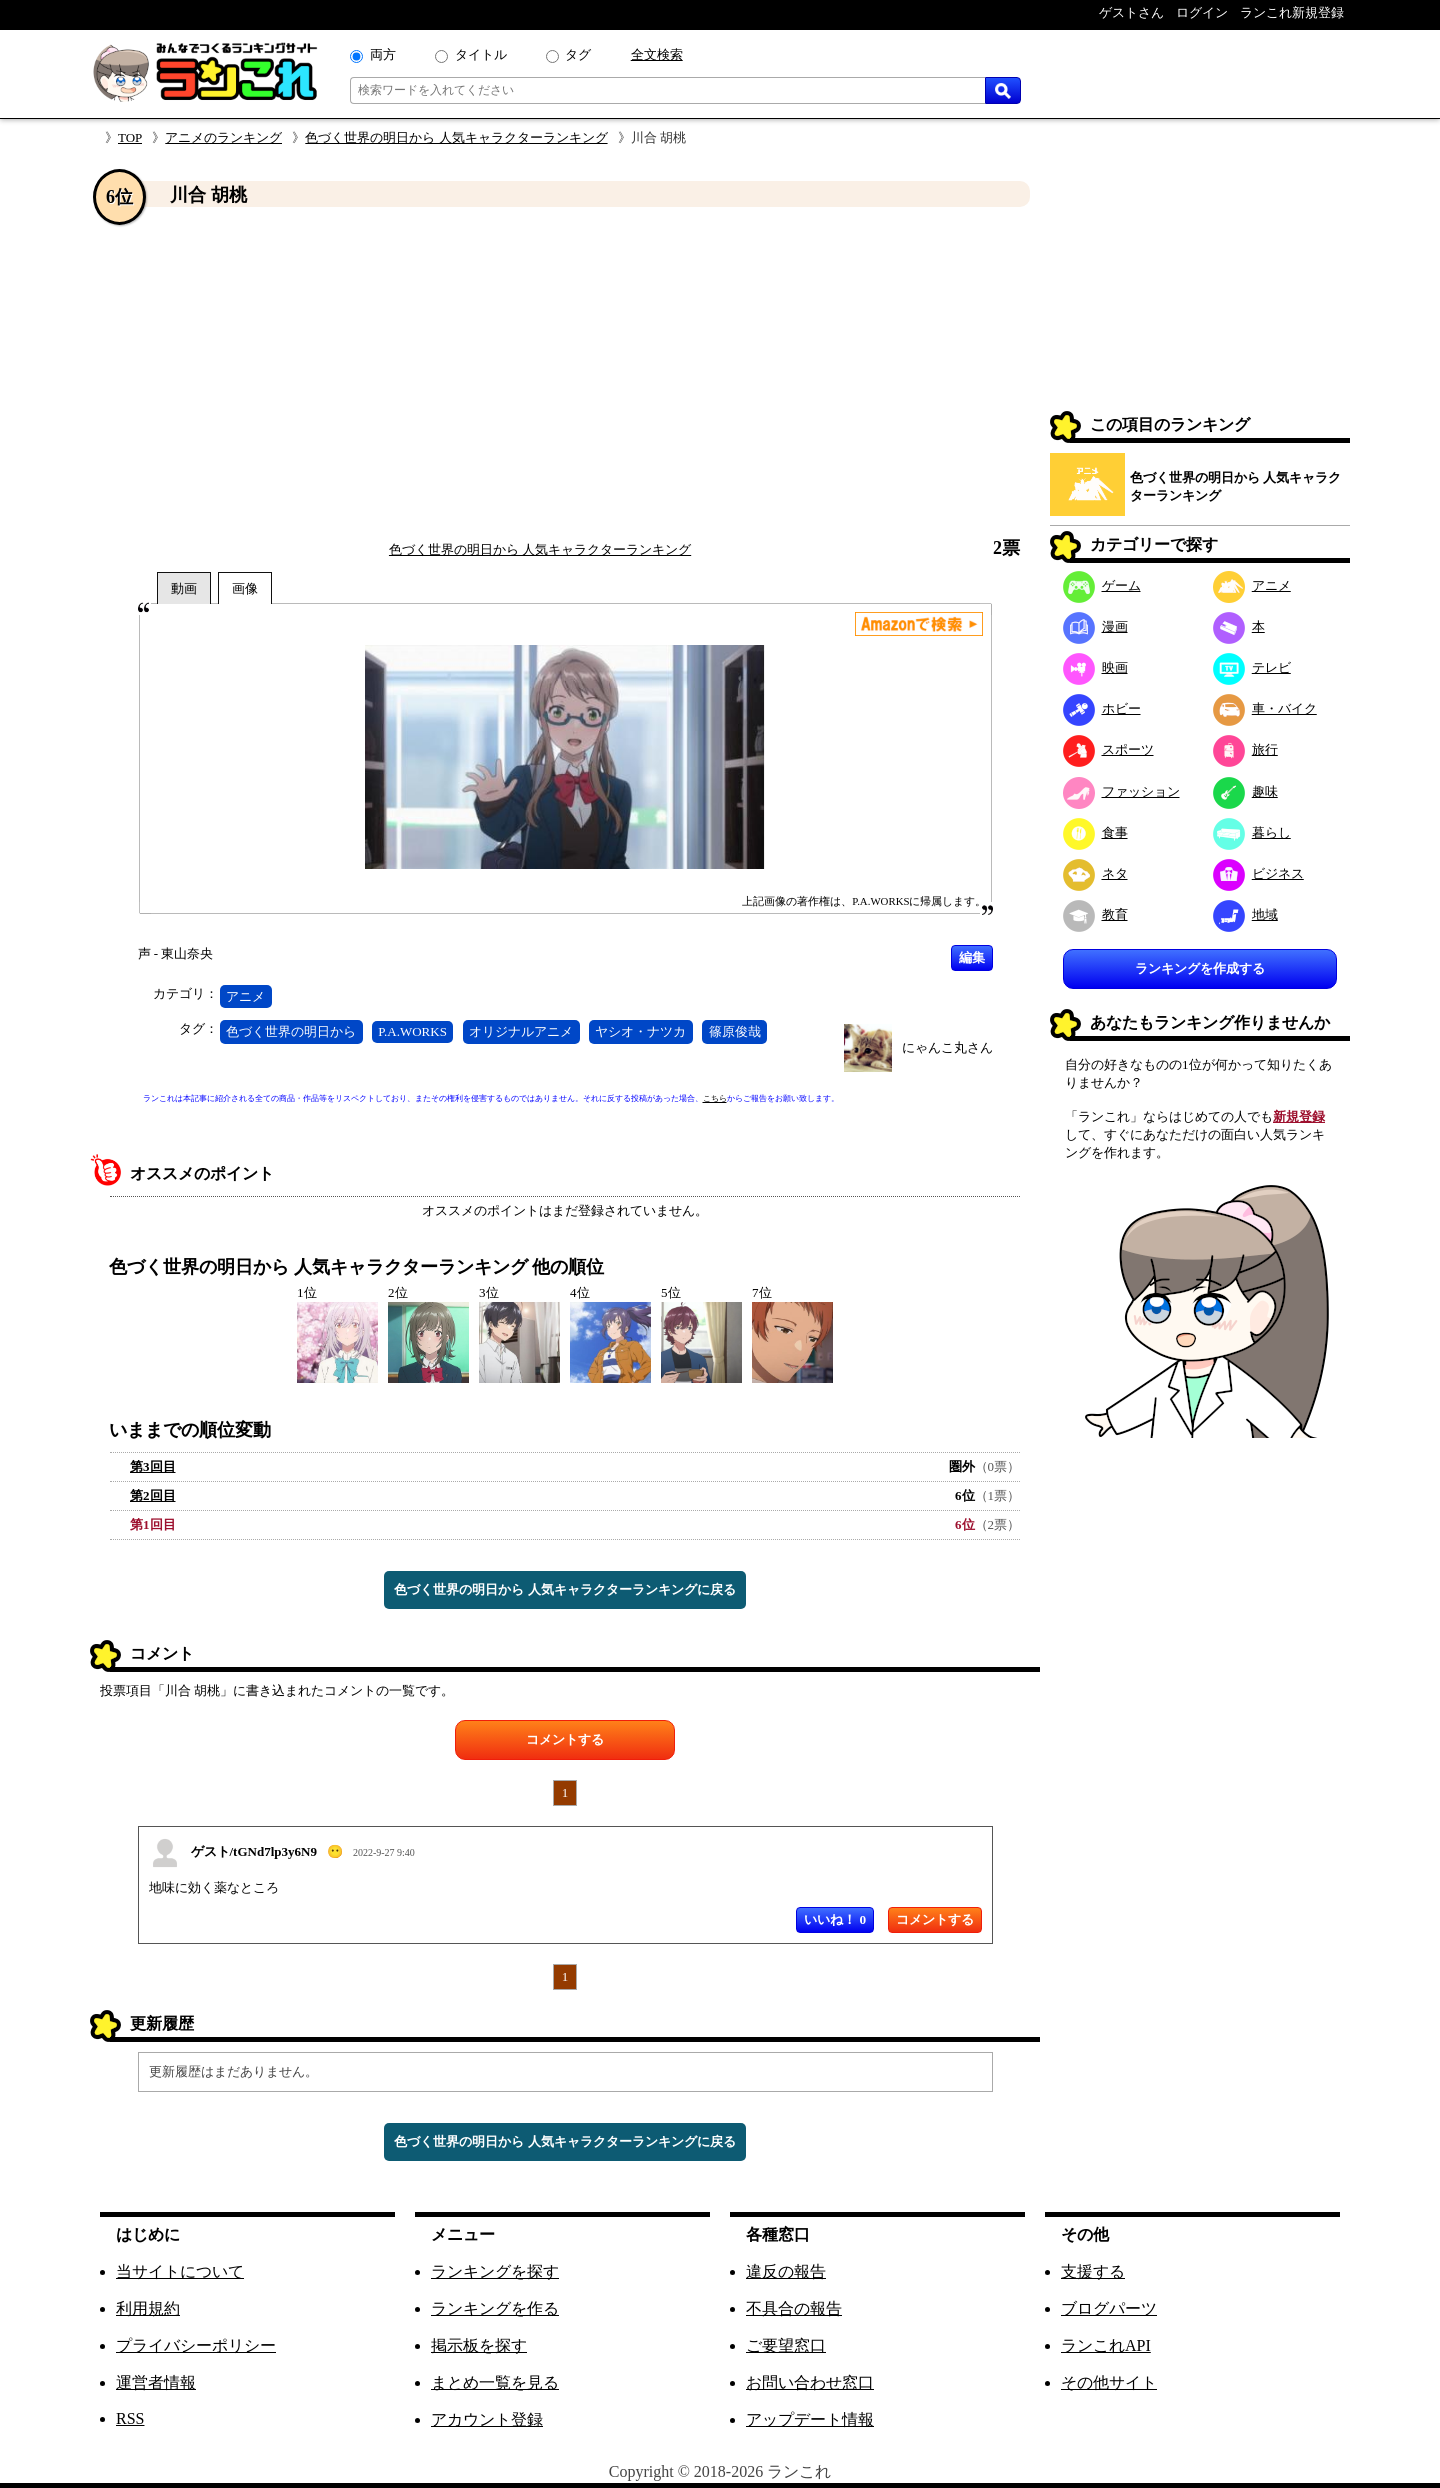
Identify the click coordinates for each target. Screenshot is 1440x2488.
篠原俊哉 (735, 1031)
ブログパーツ (1109, 2308)
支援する (1093, 2271)
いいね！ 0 (835, 1919)
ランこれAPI (1106, 2345)
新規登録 (1299, 1116)
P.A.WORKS (412, 1031)
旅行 (1245, 749)
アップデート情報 (810, 2419)
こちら (715, 1098)
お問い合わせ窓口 (810, 2382)
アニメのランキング (223, 137)
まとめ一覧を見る (495, 2382)
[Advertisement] (565, 373)
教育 (1095, 914)
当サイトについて (180, 2271)
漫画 (1095, 626)
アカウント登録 (487, 2419)
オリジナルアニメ (521, 1031)
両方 (383, 54)
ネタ (1095, 873)
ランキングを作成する (1200, 968)
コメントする (565, 1739)
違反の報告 (786, 2271)
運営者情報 (156, 2382)
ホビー (1102, 708)
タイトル (481, 54)
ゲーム (1102, 585)
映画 (1095, 667)
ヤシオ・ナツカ (640, 1031)
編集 (972, 957)
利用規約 (148, 2308)
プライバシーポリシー (196, 2345)
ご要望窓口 (786, 2345)
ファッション (1121, 791)
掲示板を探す (479, 2345)
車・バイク (1265, 708)
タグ (578, 54)
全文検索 (657, 54)
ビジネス (1258, 873)
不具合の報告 (794, 2308)
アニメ (245, 996)
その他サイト (1109, 2382)
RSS (130, 2418)
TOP (130, 137)
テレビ (1252, 667)
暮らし (1252, 832)
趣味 (1245, 791)
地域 (1245, 914)
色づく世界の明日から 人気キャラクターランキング (456, 137)
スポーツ (1108, 749)
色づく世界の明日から (291, 1031)
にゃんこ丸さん (947, 1047)
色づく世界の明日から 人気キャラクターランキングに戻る (564, 1589)
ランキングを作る (495, 2308)
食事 (1095, 832)
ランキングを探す (495, 2271)
